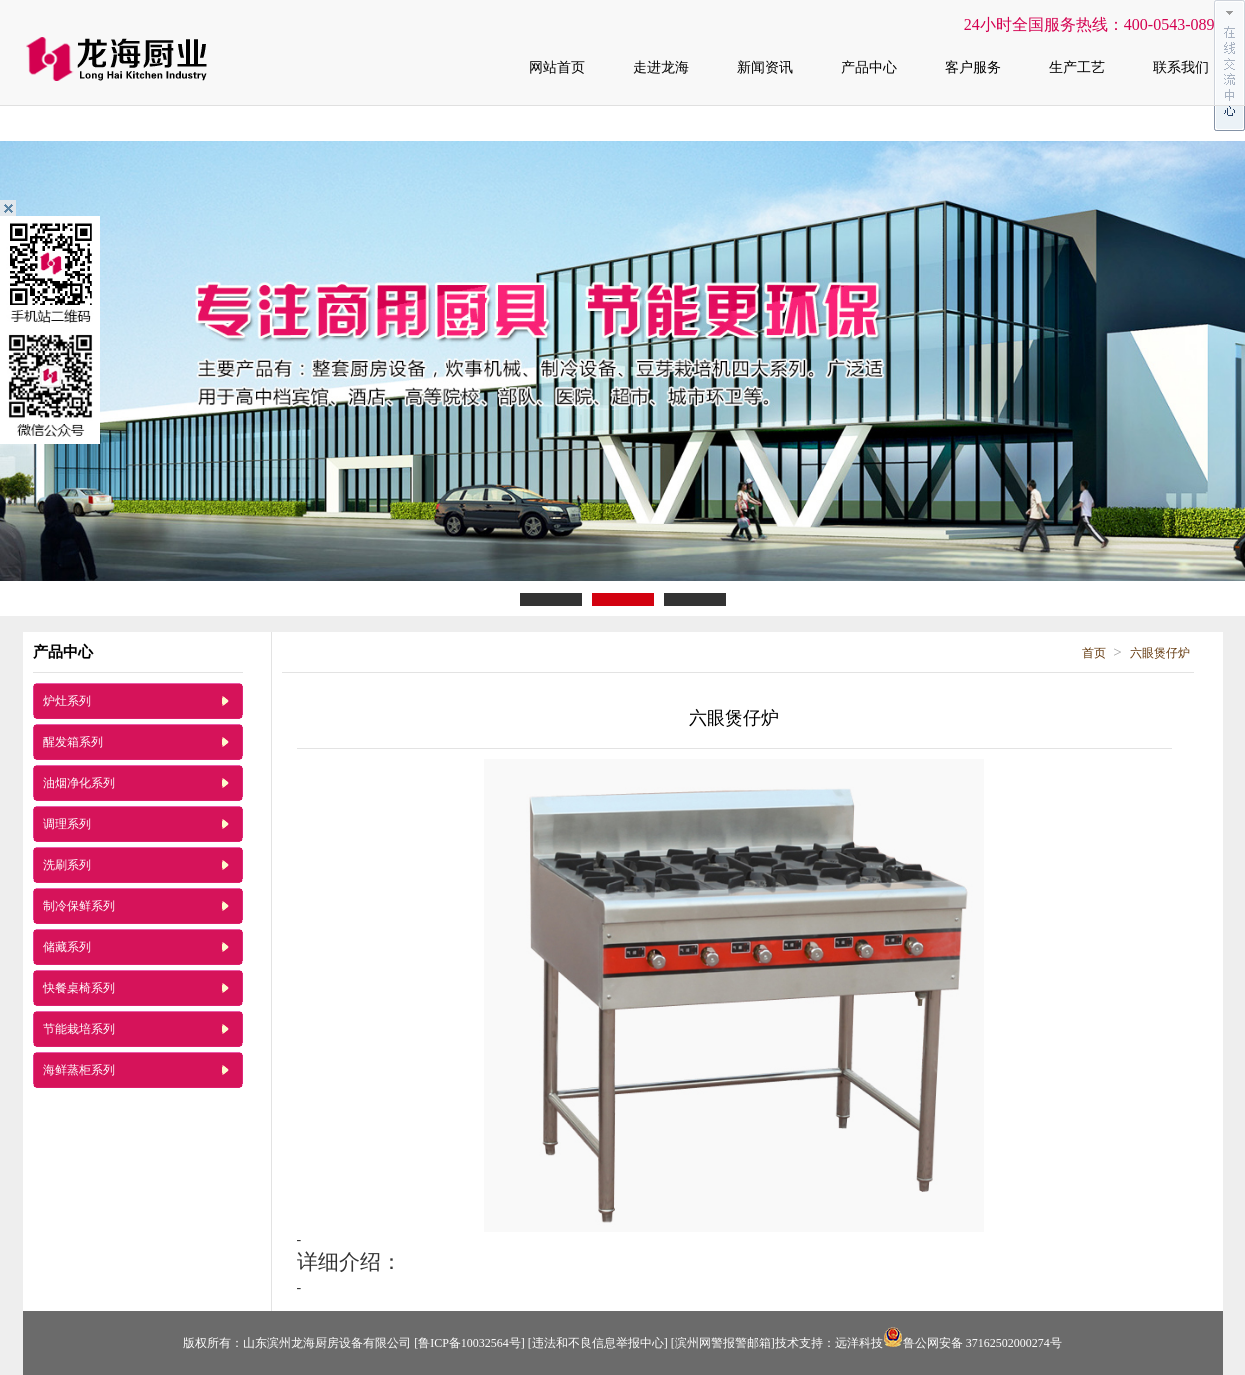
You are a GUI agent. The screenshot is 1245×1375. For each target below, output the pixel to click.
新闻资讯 (765, 67)
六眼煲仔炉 (1160, 653)
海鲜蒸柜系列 (79, 1070)
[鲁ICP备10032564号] (469, 1343)
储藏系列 (67, 947)
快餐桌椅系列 (79, 988)
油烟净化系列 (79, 783)
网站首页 (557, 67)
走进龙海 (661, 67)
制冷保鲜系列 (79, 906)
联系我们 (1181, 67)
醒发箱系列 (73, 742)
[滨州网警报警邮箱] (723, 1343)
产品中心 (869, 67)
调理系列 (67, 824)
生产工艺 (1077, 67)
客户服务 (973, 67)
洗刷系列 (67, 865)
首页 (1094, 653)
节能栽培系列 (79, 1029)
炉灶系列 (67, 701)
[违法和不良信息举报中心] (598, 1343)
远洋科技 (859, 1343)
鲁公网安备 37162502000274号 (972, 1343)
